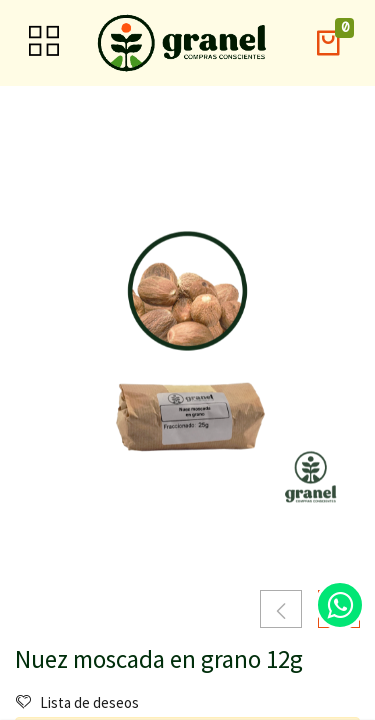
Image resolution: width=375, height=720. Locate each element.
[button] (328, 43)
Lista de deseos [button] (77, 702)
